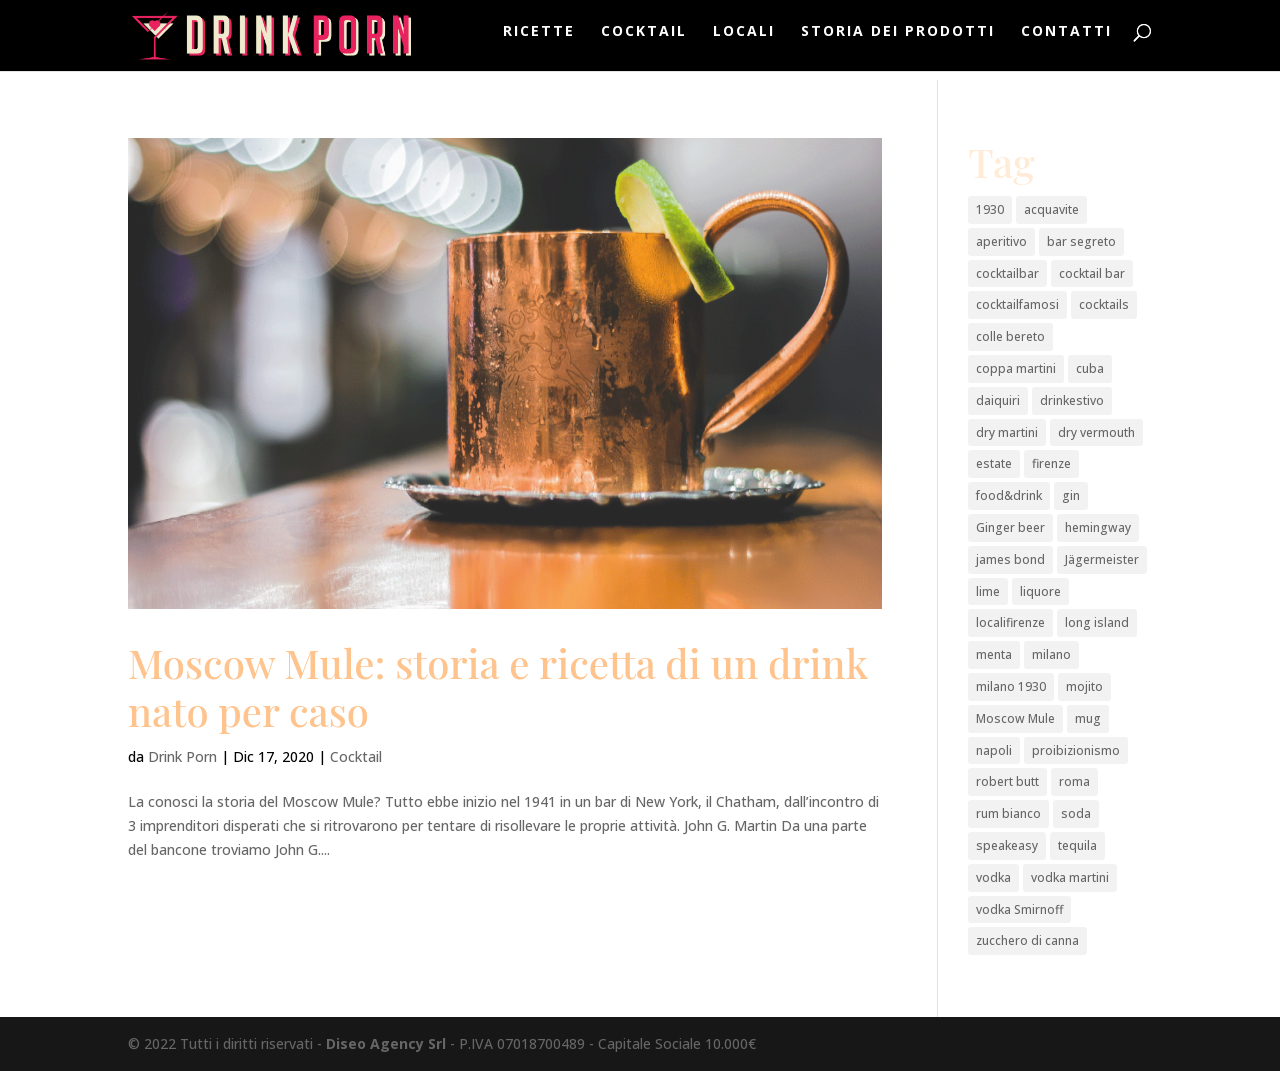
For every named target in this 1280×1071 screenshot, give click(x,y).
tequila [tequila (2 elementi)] (1077, 845)
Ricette (539, 41)
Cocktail (644, 41)
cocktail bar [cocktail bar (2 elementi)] (1092, 273)
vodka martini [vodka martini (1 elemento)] (1070, 877)
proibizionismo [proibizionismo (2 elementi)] (1076, 750)
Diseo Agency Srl (386, 1043)
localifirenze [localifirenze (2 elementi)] (1010, 622)
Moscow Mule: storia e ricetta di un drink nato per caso (498, 686)
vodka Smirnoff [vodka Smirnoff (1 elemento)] (1019, 909)
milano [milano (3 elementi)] (1051, 654)
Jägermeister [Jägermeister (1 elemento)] (1102, 559)
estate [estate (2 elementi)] (994, 463)
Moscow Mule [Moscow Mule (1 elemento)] (1015, 718)
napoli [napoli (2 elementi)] (994, 750)
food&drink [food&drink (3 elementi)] (1009, 495)
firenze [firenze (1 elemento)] (1051, 463)
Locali (744, 41)
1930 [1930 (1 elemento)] (990, 209)
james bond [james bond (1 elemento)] (1010, 559)
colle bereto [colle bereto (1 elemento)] (1010, 336)
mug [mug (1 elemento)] (1088, 718)
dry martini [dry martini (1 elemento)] (1007, 432)
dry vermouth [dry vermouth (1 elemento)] (1096, 432)
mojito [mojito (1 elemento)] (1084, 686)
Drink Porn (182, 756)
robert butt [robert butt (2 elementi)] (1007, 781)
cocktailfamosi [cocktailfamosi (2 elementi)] (1017, 304)
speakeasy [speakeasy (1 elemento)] (1007, 845)
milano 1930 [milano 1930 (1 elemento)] (1011, 686)
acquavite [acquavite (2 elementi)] (1051, 209)
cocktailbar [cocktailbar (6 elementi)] (1007, 273)
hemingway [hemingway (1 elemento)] (1098, 527)
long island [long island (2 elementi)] (1097, 622)
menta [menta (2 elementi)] (994, 654)
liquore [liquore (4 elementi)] (1040, 591)
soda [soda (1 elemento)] (1076, 813)
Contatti (1066, 41)
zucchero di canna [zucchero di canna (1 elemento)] (1027, 940)
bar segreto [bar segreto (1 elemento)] (1081, 241)
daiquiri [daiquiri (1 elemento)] (998, 400)
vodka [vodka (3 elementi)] (993, 877)
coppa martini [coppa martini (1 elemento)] (1016, 368)
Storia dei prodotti (898, 41)
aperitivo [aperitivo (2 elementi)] (1001, 241)
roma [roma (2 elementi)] (1074, 781)
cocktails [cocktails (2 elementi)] (1104, 304)
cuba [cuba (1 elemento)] (1090, 368)
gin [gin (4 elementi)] (1071, 495)
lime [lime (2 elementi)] (988, 591)
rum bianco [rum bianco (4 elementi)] (1008, 813)
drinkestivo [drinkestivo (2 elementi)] (1072, 400)
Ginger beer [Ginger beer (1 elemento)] (1010, 527)
